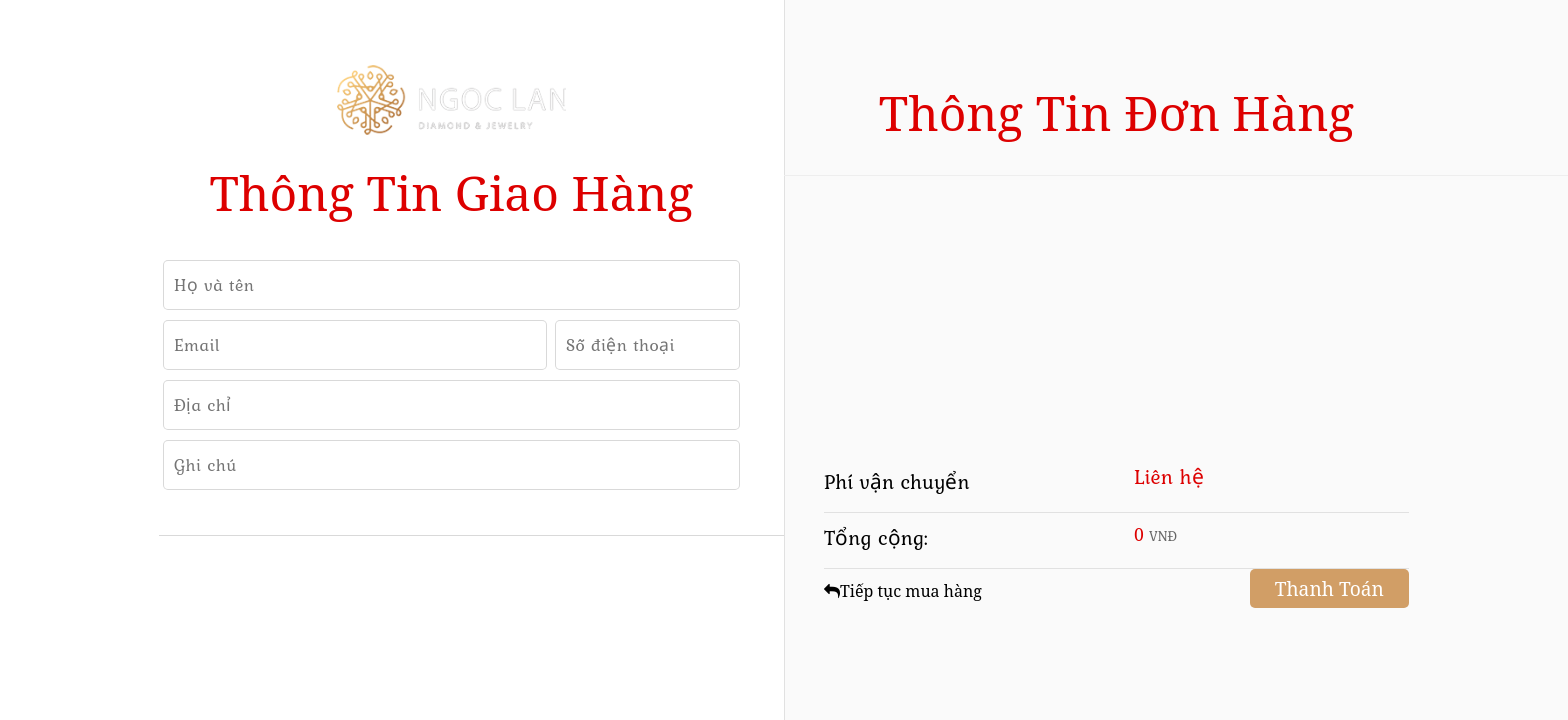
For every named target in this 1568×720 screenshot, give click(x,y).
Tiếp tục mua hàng (903, 591)
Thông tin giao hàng (452, 192)
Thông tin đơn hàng (1116, 112)
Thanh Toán (1329, 588)
